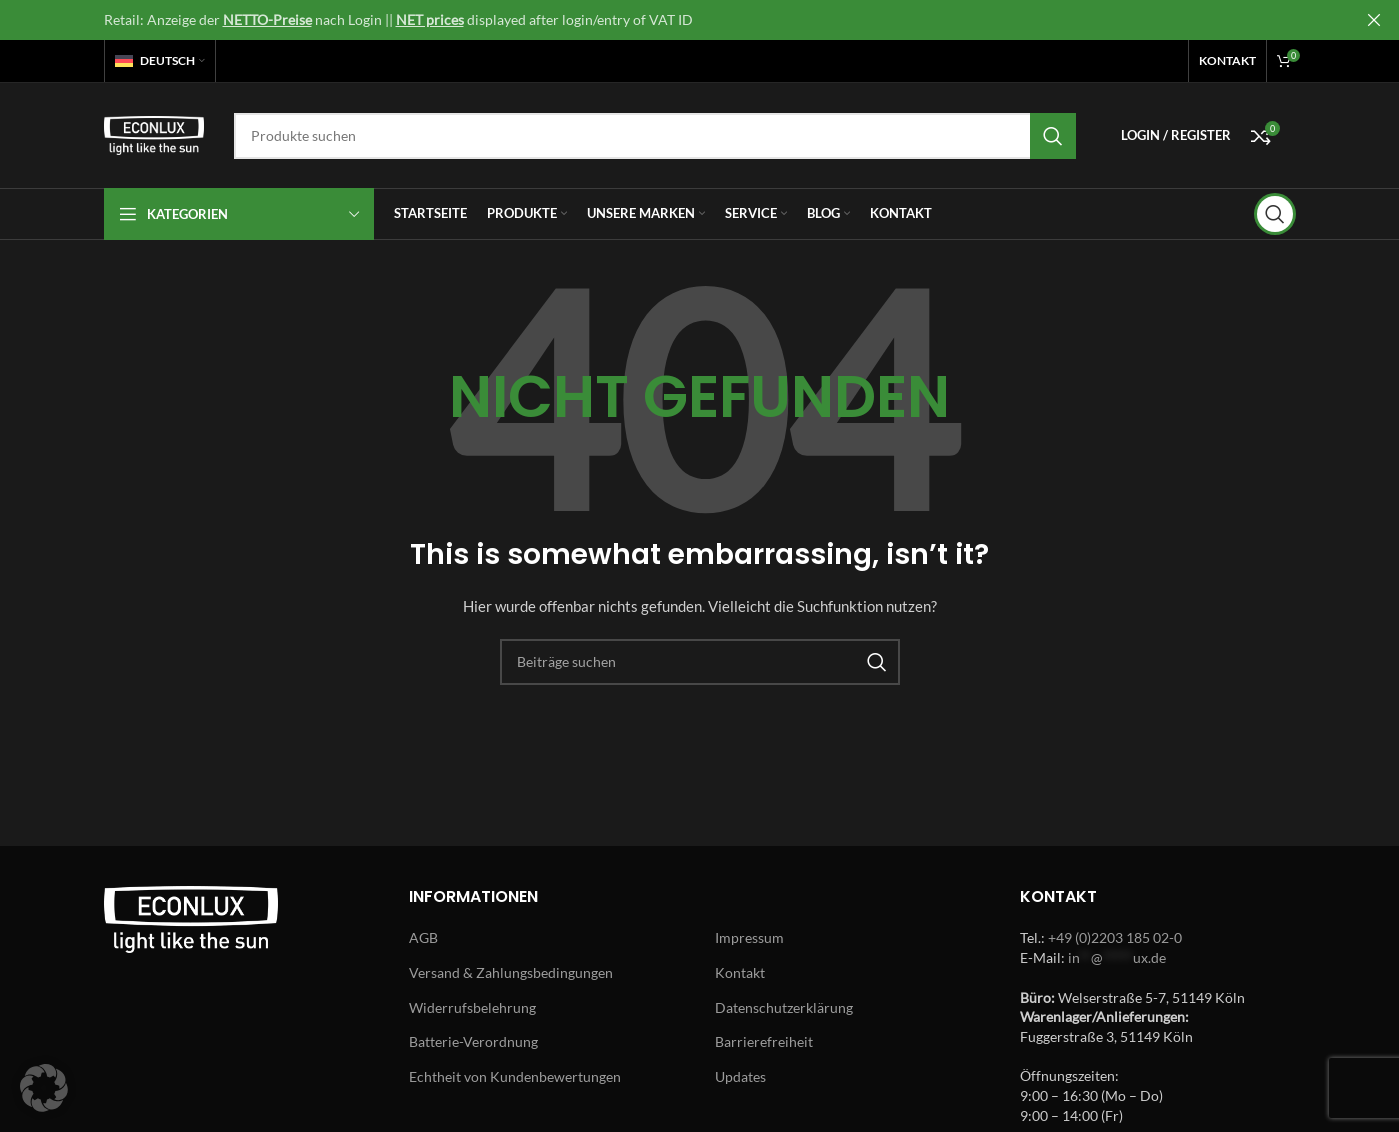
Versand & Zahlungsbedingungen (511, 972)
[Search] (655, 136)
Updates (740, 1076)
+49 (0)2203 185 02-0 (1115, 937)
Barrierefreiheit (764, 1041)
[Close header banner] (1374, 20)
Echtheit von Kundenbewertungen (515, 1076)
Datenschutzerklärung (784, 1007)
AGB (423, 937)
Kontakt (740, 972)
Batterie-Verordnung (473, 1041)
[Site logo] (154, 133)
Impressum (749, 937)
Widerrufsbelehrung (472, 1007)
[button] (44, 1088)
